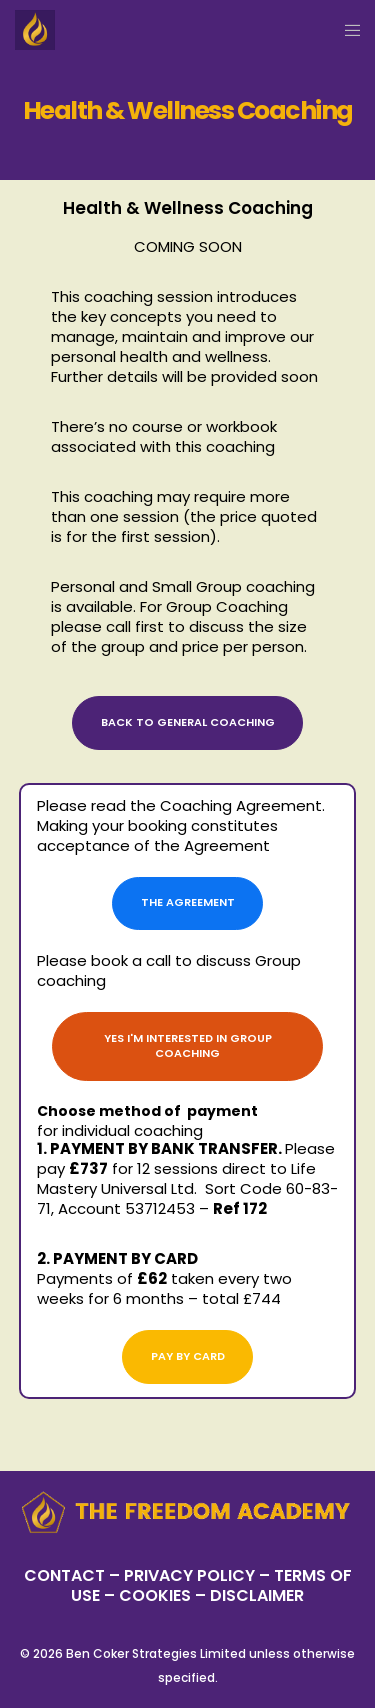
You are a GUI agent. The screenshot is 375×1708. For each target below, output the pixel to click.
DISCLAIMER (257, 1595)
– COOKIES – (155, 1595)
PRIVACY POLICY (191, 1575)
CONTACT (64, 1575)
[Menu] (346, 30)
